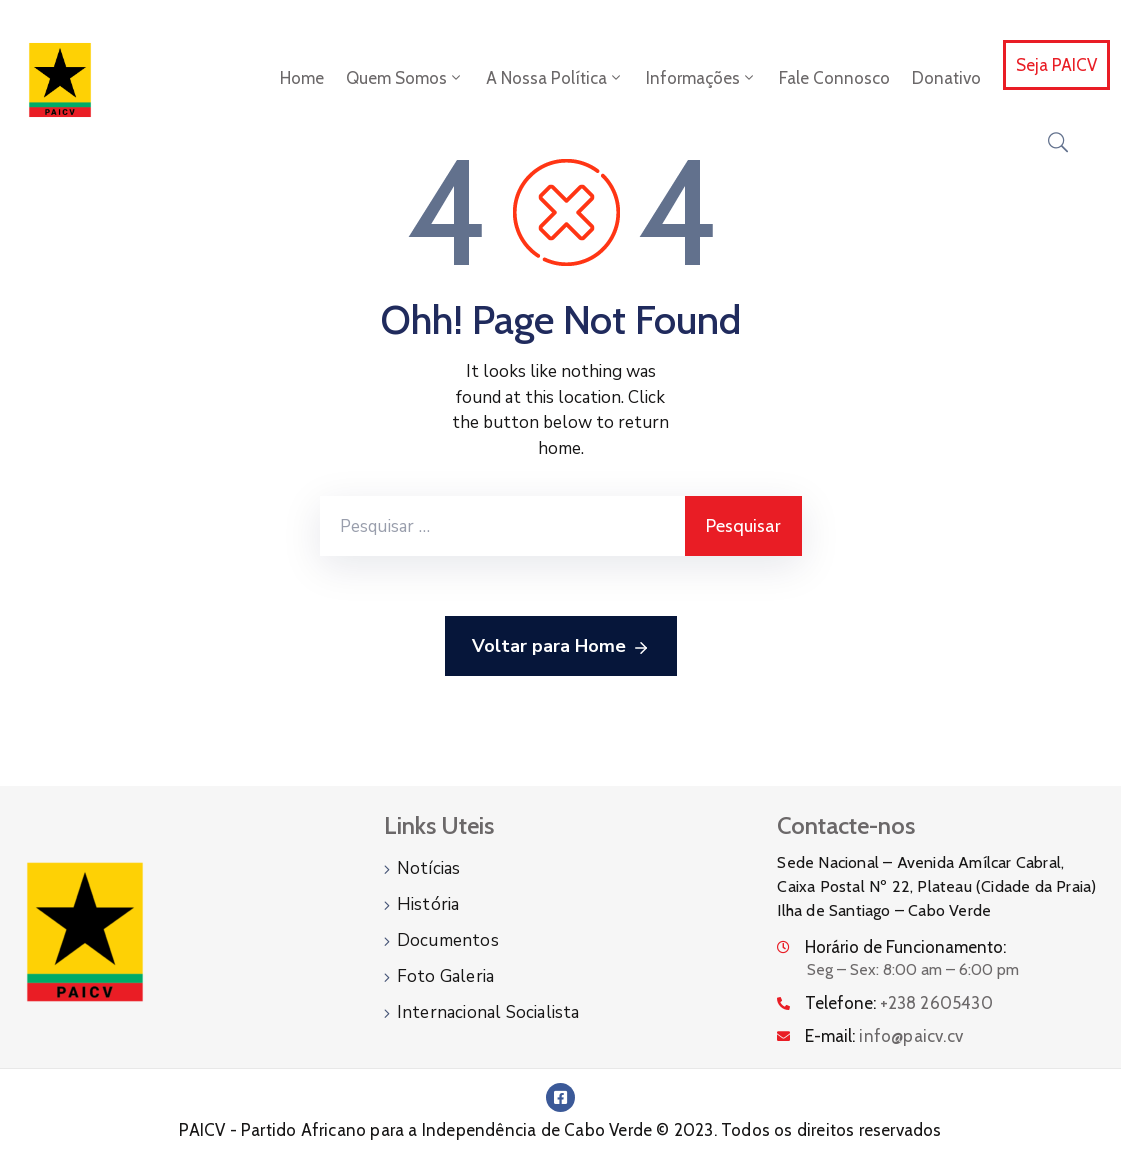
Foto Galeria (445, 976)
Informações (701, 78)
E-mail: (884, 1036)
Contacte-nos (846, 825)
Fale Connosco (834, 78)
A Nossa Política (555, 78)
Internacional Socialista (488, 1012)
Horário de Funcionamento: (905, 947)
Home (302, 78)
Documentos (448, 940)
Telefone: (898, 1003)
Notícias (429, 868)
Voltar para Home (561, 647)
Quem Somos (405, 78)
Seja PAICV (1056, 65)
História (428, 904)
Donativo (946, 78)
